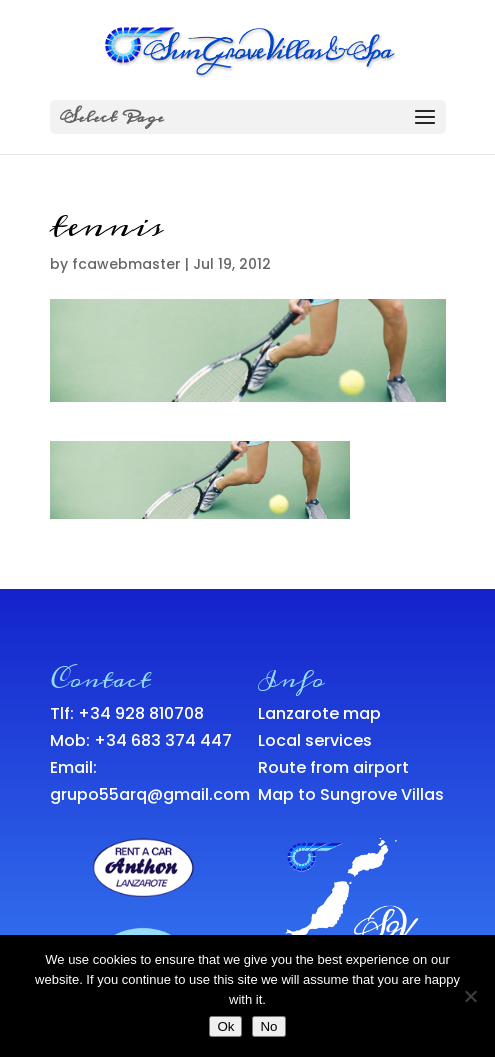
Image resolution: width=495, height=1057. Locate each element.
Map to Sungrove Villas (351, 794)
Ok (225, 1026)
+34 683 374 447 (163, 740)
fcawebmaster (126, 264)
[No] (470, 996)
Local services (315, 740)
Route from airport (333, 767)
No (268, 1026)
